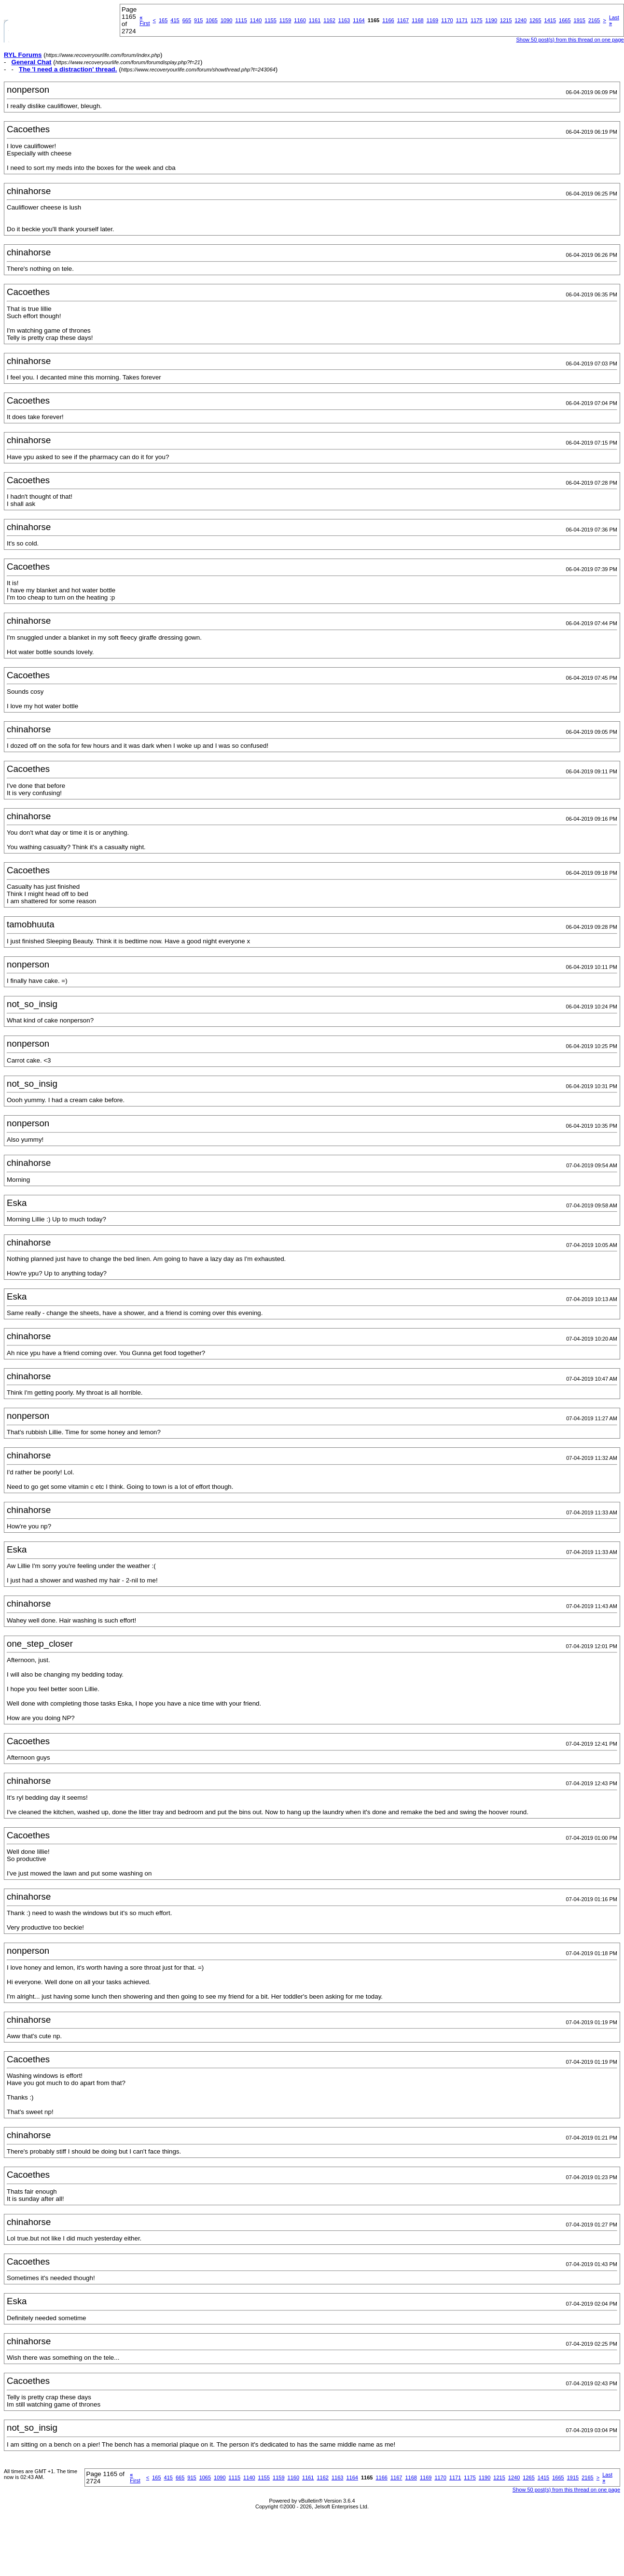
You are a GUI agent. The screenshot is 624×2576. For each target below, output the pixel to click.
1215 (506, 20)
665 (186, 20)
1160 (299, 20)
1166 (388, 20)
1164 (358, 20)
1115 (241, 20)
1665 (564, 20)
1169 (432, 20)
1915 (579, 20)
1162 (329, 20)
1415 (550, 20)
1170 (447, 20)
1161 (314, 20)
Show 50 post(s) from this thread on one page (570, 39)
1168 (417, 20)
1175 (476, 20)
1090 (226, 20)
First (144, 20)
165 (163, 20)
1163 (344, 20)
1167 (403, 20)
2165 (594, 20)
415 (174, 20)
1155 (270, 20)
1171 (462, 20)
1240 (521, 20)
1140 (256, 20)
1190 (491, 20)
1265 (535, 20)
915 (198, 20)
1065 (211, 20)
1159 (285, 20)
